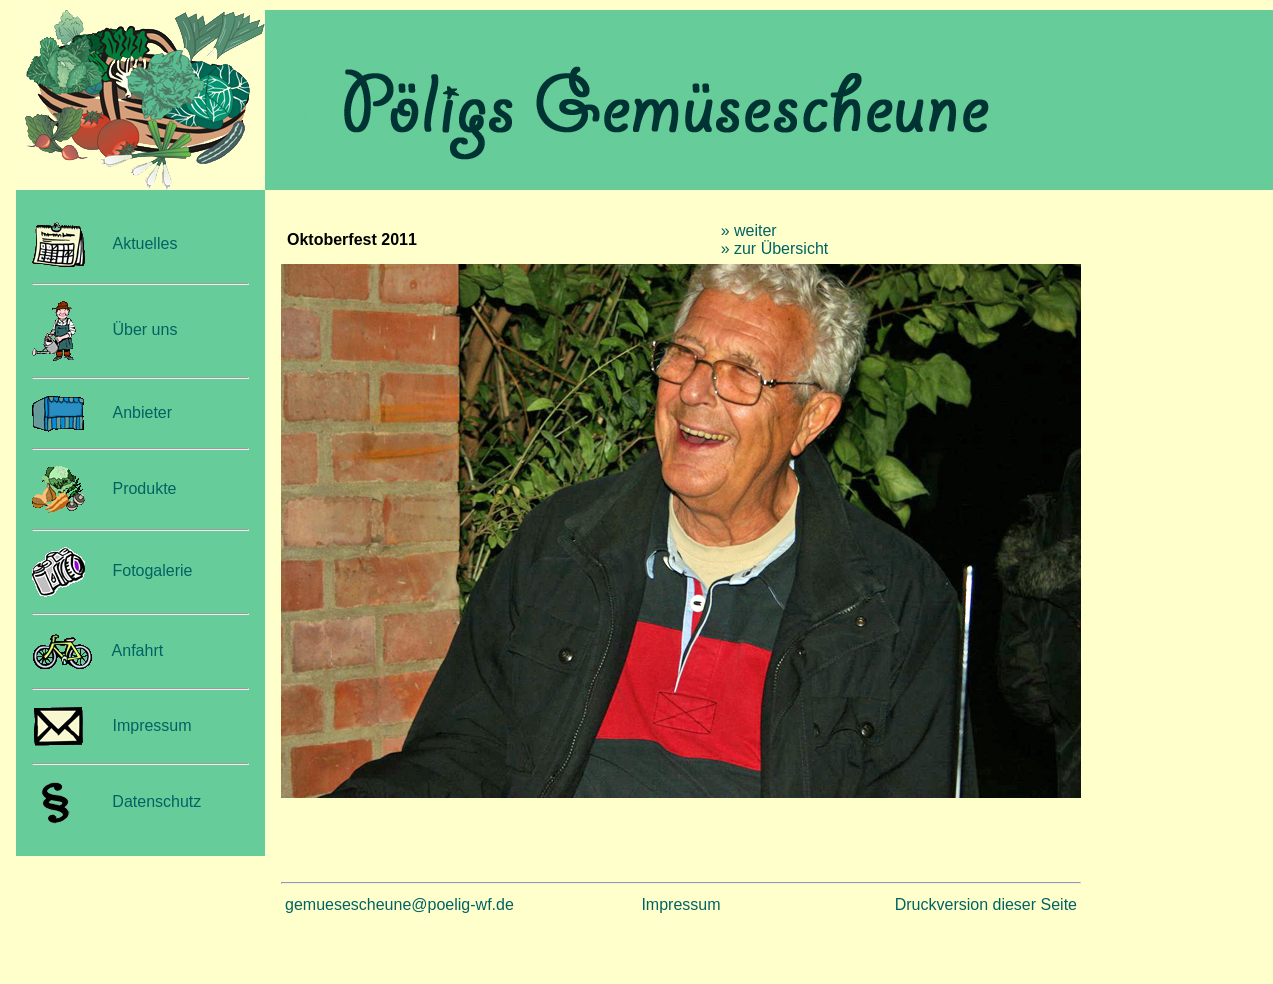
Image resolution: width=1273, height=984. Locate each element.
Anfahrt (138, 650)
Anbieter (142, 412)
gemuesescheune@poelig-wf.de (399, 904)
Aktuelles (144, 243)
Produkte (144, 488)
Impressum (151, 725)
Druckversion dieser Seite (986, 904)
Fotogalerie (152, 570)
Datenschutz (152, 801)
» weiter (749, 230)
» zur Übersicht (775, 248)
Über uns (144, 329)
